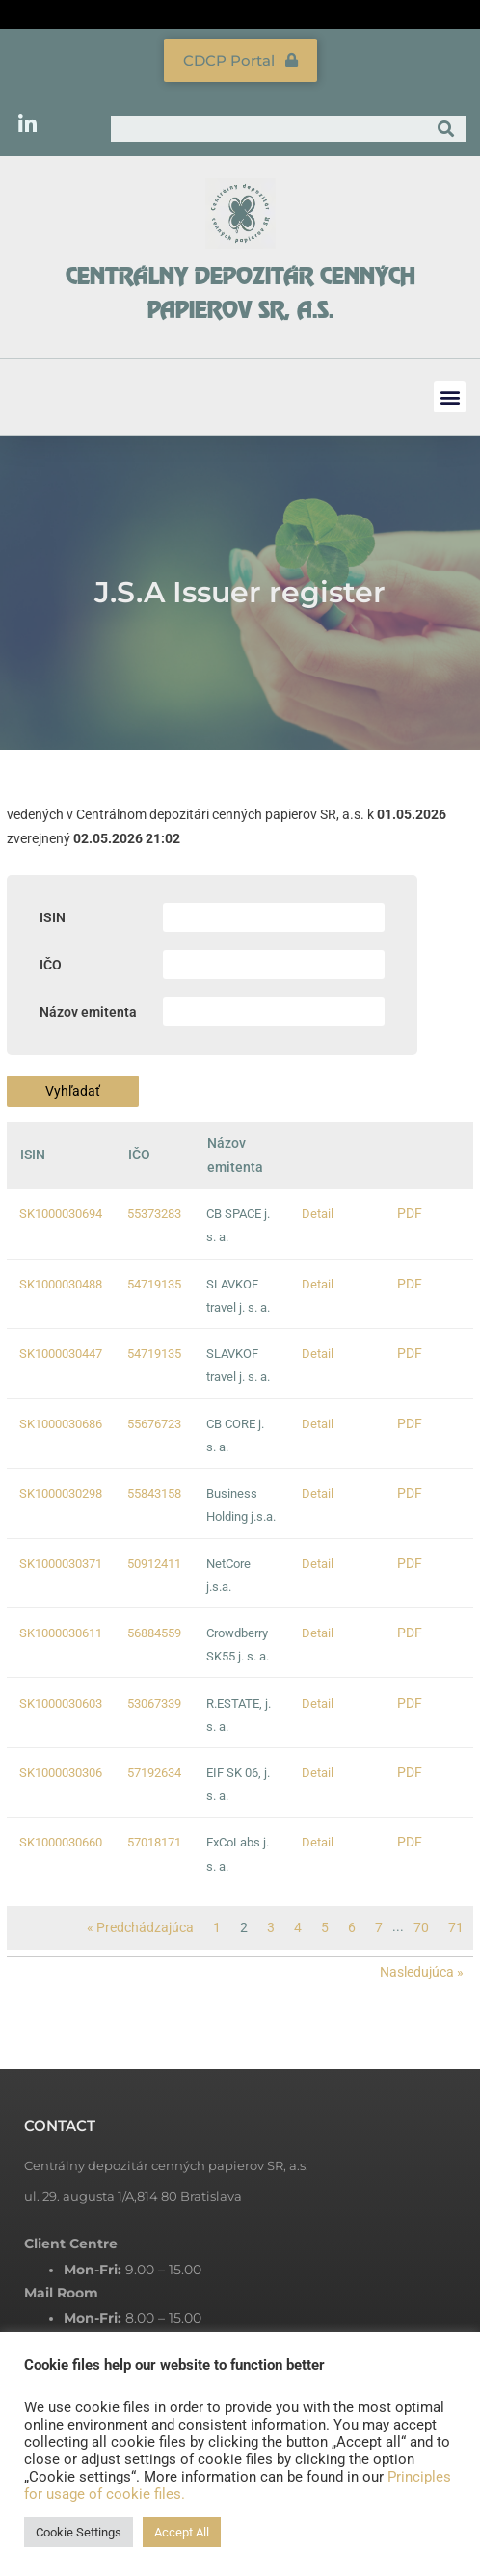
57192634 (154, 1773)
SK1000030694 (60, 1214)
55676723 (154, 1424)
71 (456, 1927)
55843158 (154, 1493)
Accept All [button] (181, 2532)
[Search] (446, 129)
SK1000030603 (60, 1703)
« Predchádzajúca (140, 1927)
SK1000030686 (60, 1424)
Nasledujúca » (422, 1971)
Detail (317, 1214)
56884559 (154, 1633)
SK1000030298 (60, 1493)
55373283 (154, 1214)
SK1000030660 (60, 1842)
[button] (450, 396)
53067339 (154, 1703)
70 (421, 1927)
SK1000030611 (60, 1633)
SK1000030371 (60, 1563)
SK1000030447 (60, 1353)
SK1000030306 (60, 1773)
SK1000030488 (60, 1284)
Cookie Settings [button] (78, 2532)
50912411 (154, 1563)
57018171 (154, 1842)
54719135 (154, 1284)
